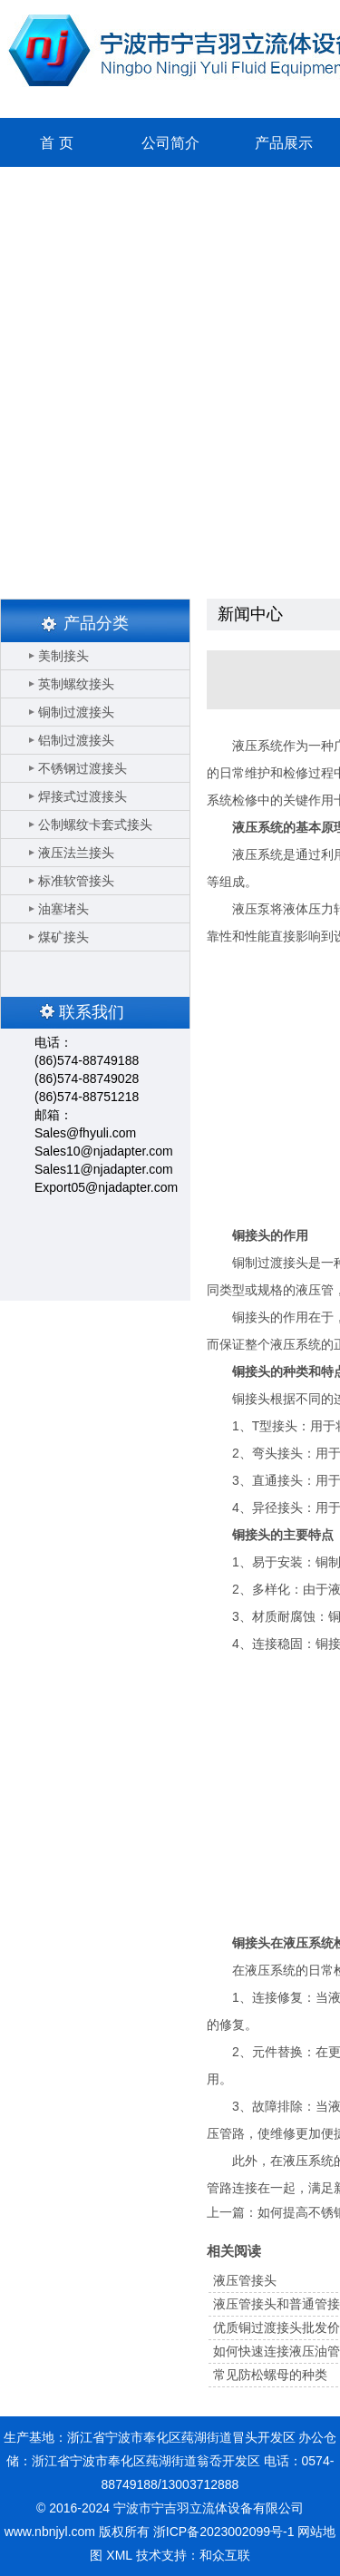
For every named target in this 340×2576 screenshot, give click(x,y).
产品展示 (284, 143)
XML (118, 2555)
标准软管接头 (76, 880)
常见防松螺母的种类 (270, 2374)
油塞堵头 (63, 909)
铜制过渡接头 (76, 712)
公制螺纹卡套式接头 (95, 824)
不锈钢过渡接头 (82, 768)
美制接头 (63, 656)
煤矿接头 (63, 937)
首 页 (56, 143)
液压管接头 (245, 2280)
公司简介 (170, 143)
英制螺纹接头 (76, 684)
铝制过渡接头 (76, 740)
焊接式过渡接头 (82, 796)
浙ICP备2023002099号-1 (224, 2531)
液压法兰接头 (76, 852)
